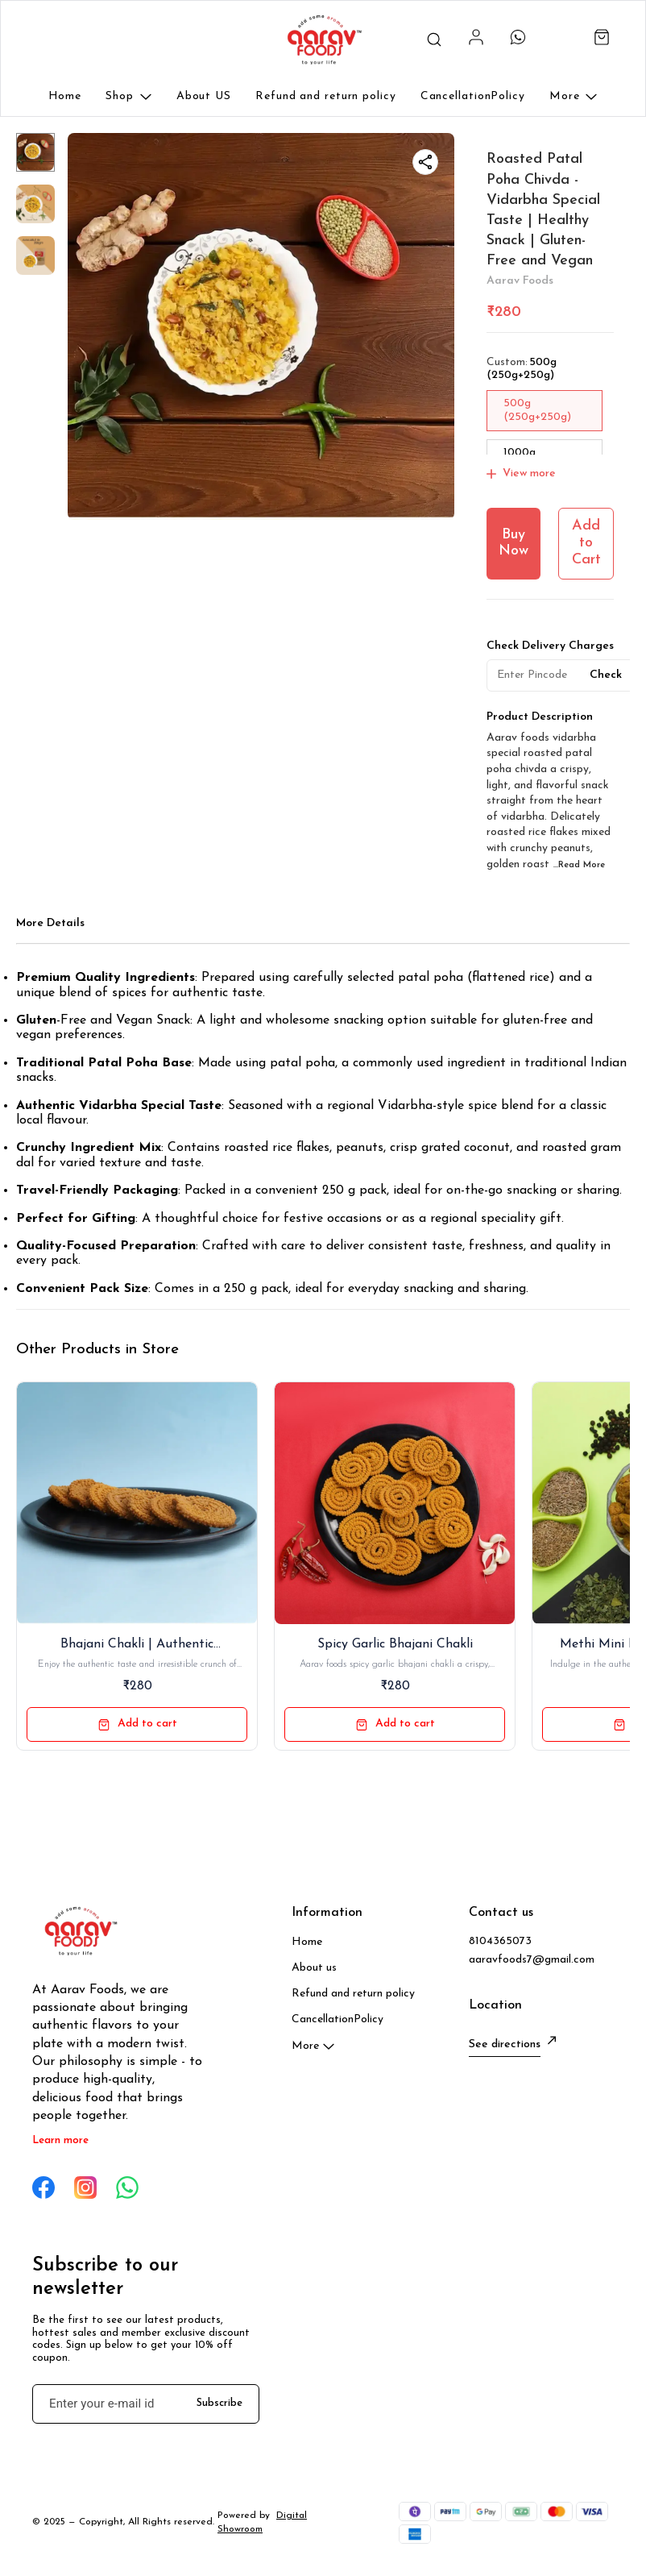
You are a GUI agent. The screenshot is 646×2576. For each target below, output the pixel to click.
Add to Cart (586, 542)
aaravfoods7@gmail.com (531, 1960)
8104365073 (500, 1941)
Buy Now (513, 543)
